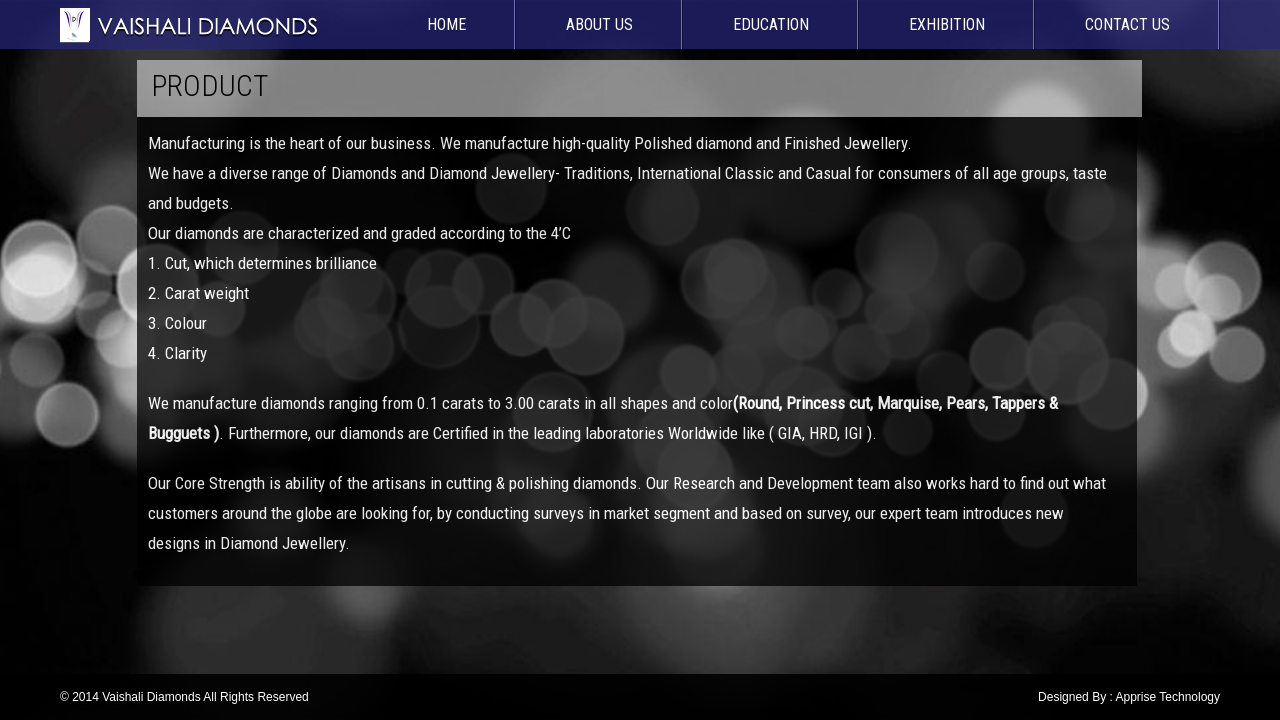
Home (446, 24)
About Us (599, 24)
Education (771, 24)
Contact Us (1127, 24)
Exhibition (947, 24)
